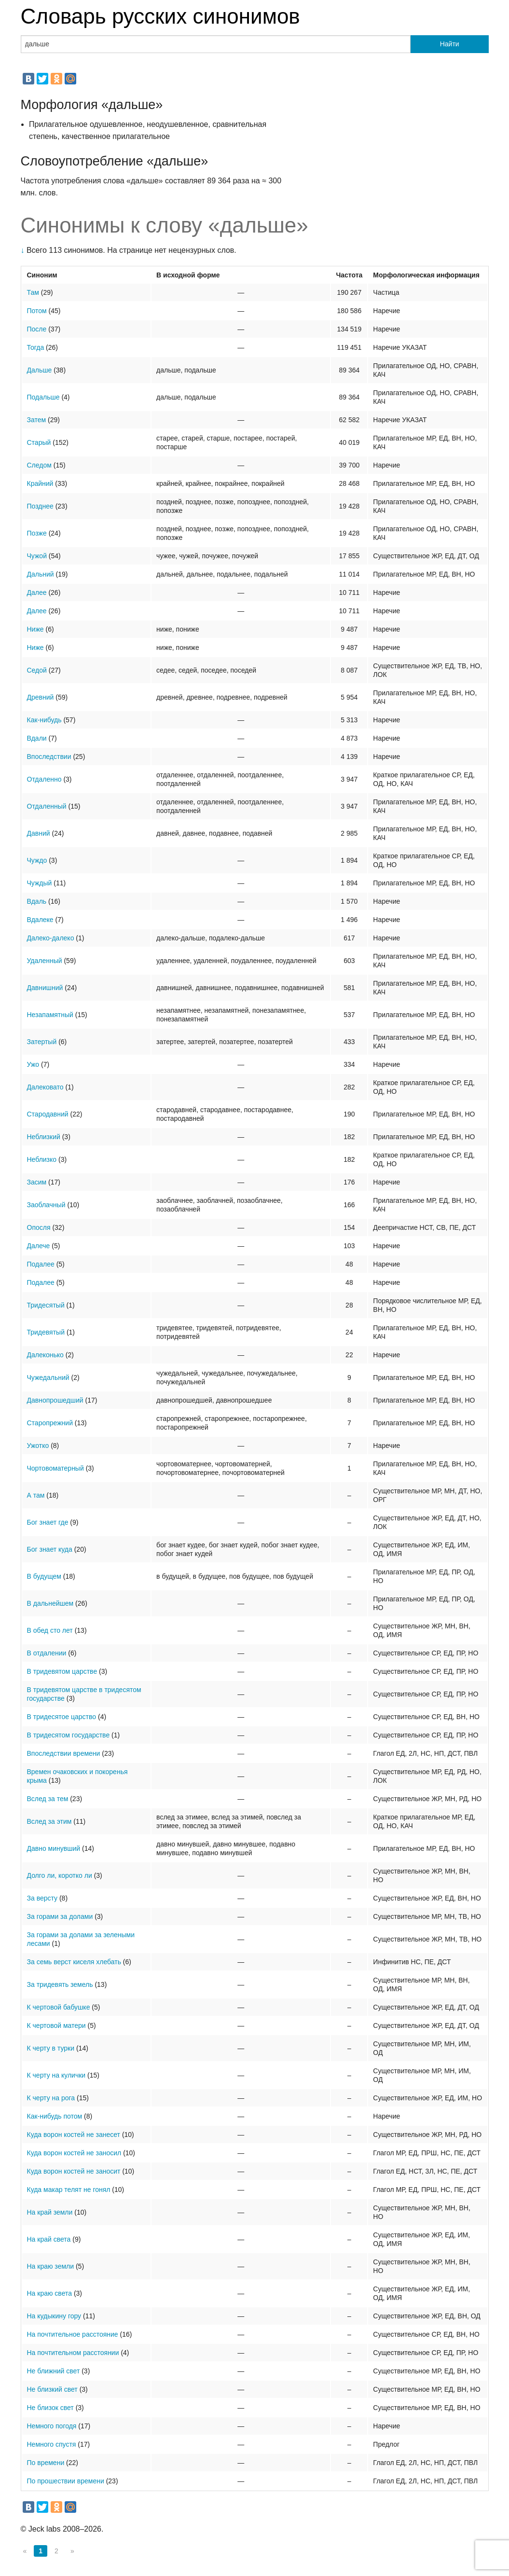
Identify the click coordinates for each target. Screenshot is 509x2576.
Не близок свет (50, 2407)
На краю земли (50, 2266)
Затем (36, 420)
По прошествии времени (65, 2481)
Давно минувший (54, 1848)
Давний (38, 833)
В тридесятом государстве (68, 1735)
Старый (39, 442)
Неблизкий (43, 1137)
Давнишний (45, 988)
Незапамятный (50, 1015)
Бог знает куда (49, 1549)
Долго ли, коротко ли (59, 1875)
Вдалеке (40, 919)
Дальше (39, 370)
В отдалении (47, 1653)
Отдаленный (47, 806)
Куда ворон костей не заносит (74, 2171)
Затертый (42, 1042)
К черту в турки (51, 2048)
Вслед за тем (48, 1799)
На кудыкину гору (54, 2316)
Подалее (41, 1264)
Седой (37, 670)
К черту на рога (51, 2098)
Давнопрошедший (55, 1400)
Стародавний (48, 1114)
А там (36, 1495)
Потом (37, 311)
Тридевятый (46, 1332)
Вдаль (37, 901)
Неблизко (42, 1159)
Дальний (40, 574)
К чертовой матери (56, 2025)
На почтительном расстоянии (73, 2352)
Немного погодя (52, 2426)
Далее (37, 592)
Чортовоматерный (55, 1468)
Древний (40, 697)
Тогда (35, 347)
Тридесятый (46, 1305)
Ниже (35, 629)
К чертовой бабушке (58, 2007)
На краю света (49, 2293)
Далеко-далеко (50, 938)
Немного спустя (51, 2444)
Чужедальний (48, 1377)
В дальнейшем (50, 1603)
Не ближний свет (53, 2371)
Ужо (33, 1064)
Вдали (37, 738)
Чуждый (39, 883)
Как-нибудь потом (55, 2116)
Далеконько (45, 1355)
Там (33, 292)
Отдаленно (44, 779)
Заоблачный (46, 1205)
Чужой (37, 556)
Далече (38, 1246)
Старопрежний (50, 1423)
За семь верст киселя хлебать (74, 1962)
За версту (42, 1898)
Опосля (39, 1227)
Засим (37, 1182)
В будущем (44, 1576)
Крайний (40, 483)
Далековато (45, 1087)
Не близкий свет (52, 2389)
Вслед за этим (49, 1821)
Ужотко (38, 1445)
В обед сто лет (50, 1630)
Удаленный (44, 960)
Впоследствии (49, 756)
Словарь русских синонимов (160, 16)
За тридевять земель (60, 1984)
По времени (46, 2462)
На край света (49, 2239)
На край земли (50, 2212)
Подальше (43, 397)
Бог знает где (48, 1522)
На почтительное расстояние (72, 2334)
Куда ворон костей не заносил (74, 2153)
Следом (39, 465)
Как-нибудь (44, 720)
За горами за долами (60, 1916)
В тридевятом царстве (62, 1671)
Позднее (40, 506)
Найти (449, 44)
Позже (37, 533)
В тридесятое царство (61, 1717)
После (37, 329)
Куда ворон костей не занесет (73, 2134)
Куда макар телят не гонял (68, 2189)
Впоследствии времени (63, 1753)
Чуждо (37, 860)
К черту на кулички (56, 2075)
